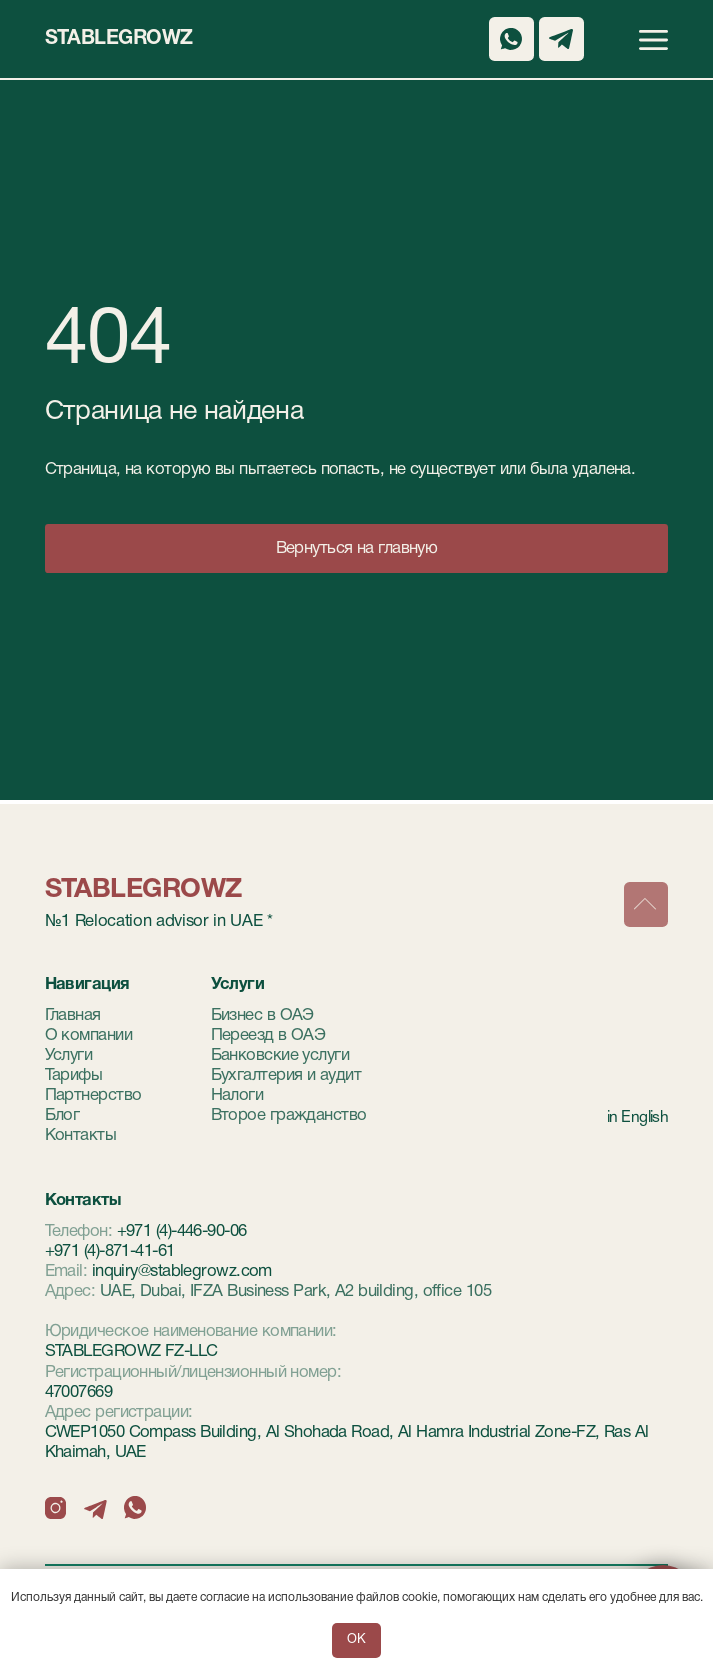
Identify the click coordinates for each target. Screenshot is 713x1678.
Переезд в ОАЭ (268, 1035)
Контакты (81, 1135)
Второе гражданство (289, 1115)
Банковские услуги (280, 1055)
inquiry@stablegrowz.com (182, 1271)
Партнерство (93, 1095)
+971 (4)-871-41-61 (110, 1251)
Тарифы (74, 1075)
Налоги (237, 1095)
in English (637, 1118)
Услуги (69, 1055)
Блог (62, 1115)
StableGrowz (119, 39)
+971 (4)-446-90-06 (182, 1231)
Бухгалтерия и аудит (286, 1075)
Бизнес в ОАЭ (262, 1015)
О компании (88, 1035)
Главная (73, 1015)
